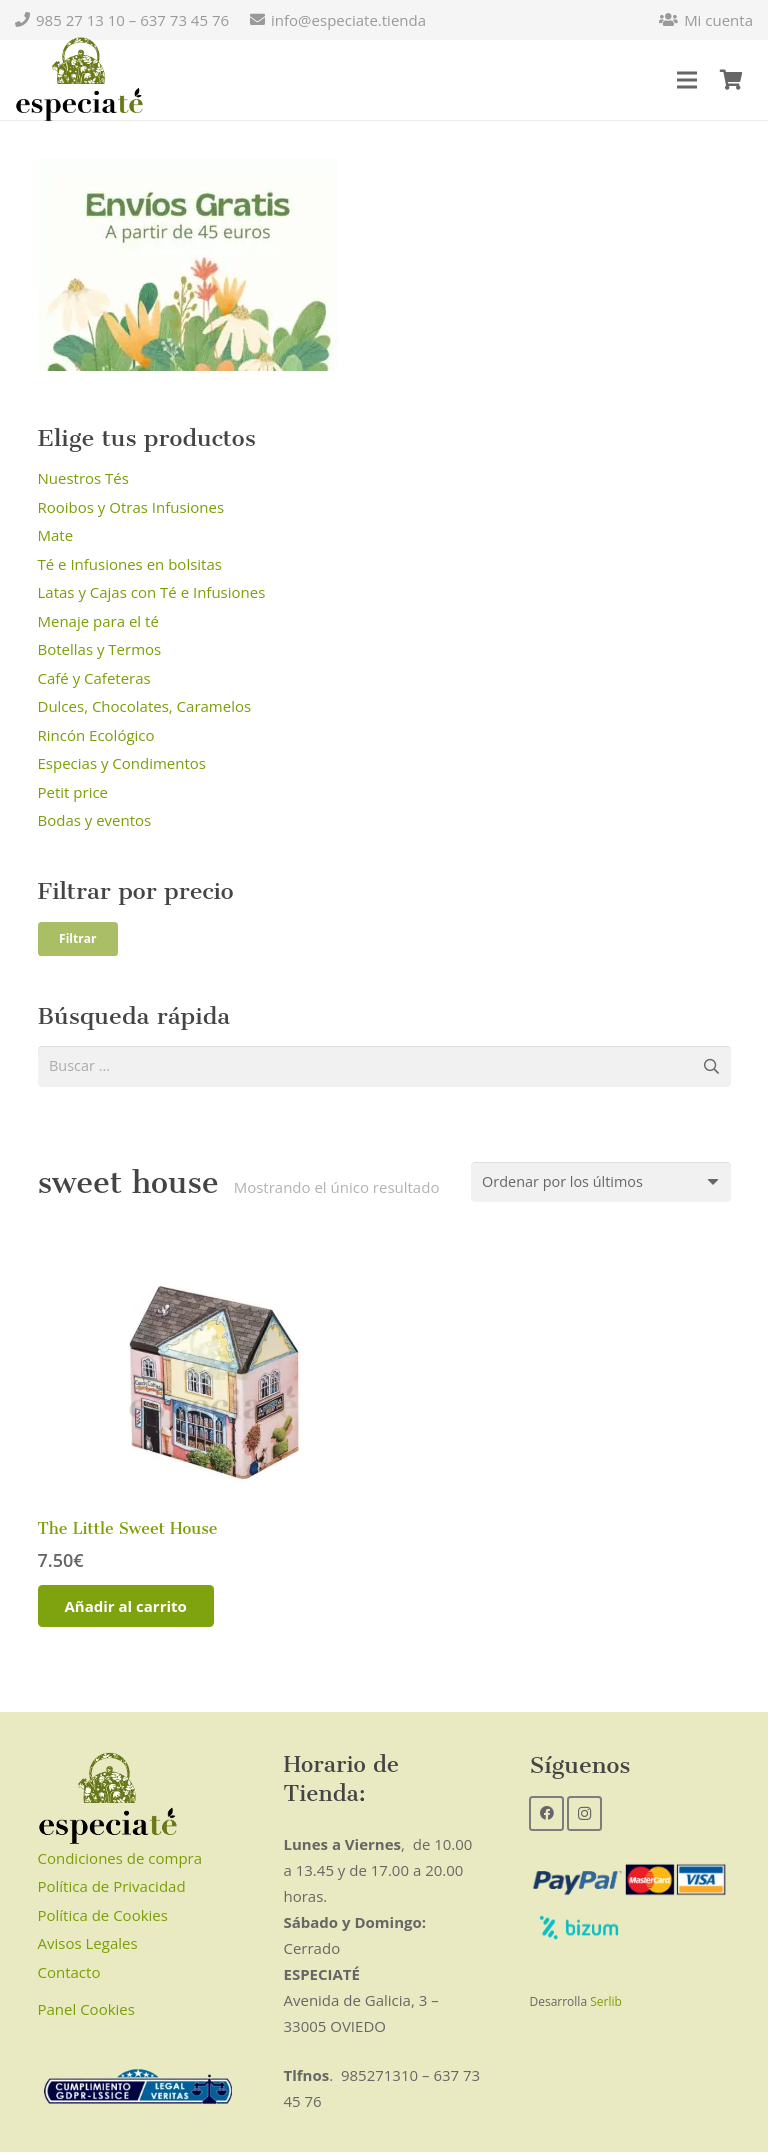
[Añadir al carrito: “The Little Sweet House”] (126, 1609)
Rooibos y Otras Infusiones (131, 507)
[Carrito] (731, 80)
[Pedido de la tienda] (596, 1184)
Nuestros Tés (83, 478)
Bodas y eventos (95, 820)
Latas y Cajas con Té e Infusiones (152, 592)
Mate (56, 535)
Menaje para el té (98, 621)
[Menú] (687, 80)
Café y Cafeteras (94, 678)
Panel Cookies (86, 2013)
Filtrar (77, 938)
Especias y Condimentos (122, 763)
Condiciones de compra (120, 1861)
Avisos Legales (88, 1946)
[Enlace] (79, 80)
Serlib (606, 2004)
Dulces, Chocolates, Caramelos (145, 706)
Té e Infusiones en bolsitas (130, 564)
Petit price (73, 792)
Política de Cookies (103, 1918)
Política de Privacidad (112, 1889)
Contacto (69, 1975)
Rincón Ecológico (96, 735)
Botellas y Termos (100, 649)
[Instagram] (584, 1816)
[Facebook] (546, 1816)
